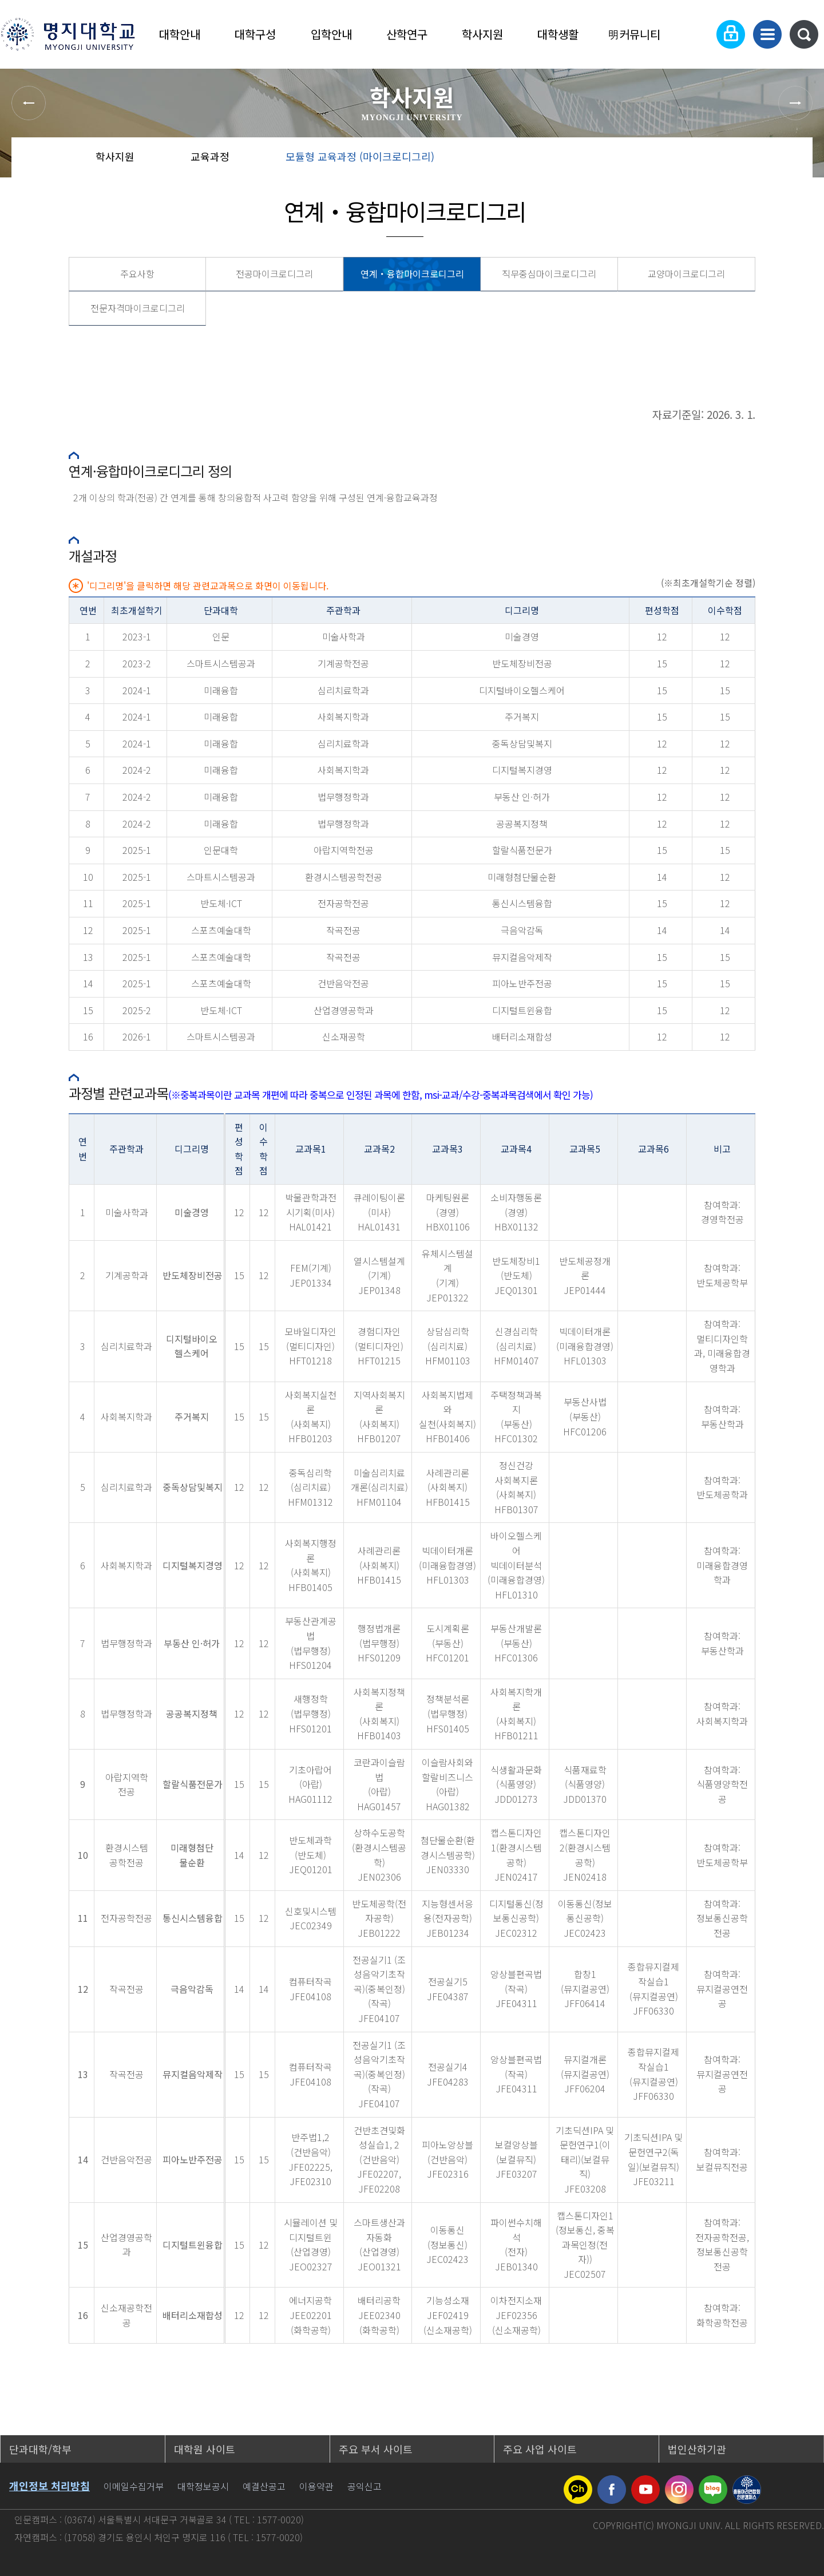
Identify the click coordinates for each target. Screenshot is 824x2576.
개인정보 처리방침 (49, 2485)
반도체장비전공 (522, 663)
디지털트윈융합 (522, 1010)
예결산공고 (264, 2486)
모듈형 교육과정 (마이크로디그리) (360, 156)
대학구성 (255, 34)
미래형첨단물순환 (522, 877)
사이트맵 (767, 34)
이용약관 (316, 2486)
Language (695, 34)
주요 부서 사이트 (376, 2449)
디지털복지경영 (522, 770)
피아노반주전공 (522, 983)
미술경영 (522, 636)
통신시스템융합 (522, 903)
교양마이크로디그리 (686, 273)
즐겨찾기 (752, 160)
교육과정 (210, 156)
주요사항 (137, 273)
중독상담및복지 (522, 743)
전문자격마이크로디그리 (137, 308)
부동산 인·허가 (522, 797)
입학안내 (331, 34)
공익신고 (364, 2486)
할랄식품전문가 (522, 850)
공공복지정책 (522, 823)
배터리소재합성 (522, 1036)
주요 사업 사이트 (540, 2449)
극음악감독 (522, 930)
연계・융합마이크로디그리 (412, 273)
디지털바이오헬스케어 (522, 690)
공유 (716, 160)
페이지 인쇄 (790, 160)
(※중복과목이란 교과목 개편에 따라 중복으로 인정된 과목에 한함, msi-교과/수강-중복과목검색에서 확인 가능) (380, 1094)
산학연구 (406, 34)
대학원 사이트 (204, 2449)
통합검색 (804, 34)
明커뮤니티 (634, 34)
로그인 (730, 34)
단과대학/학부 (40, 2449)
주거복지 (522, 716)
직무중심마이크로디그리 (549, 273)
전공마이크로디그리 (274, 273)
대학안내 (179, 34)
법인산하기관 (697, 2449)
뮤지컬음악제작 (522, 957)
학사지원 (482, 34)
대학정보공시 (203, 2486)
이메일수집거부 (134, 2486)
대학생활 (558, 34)
